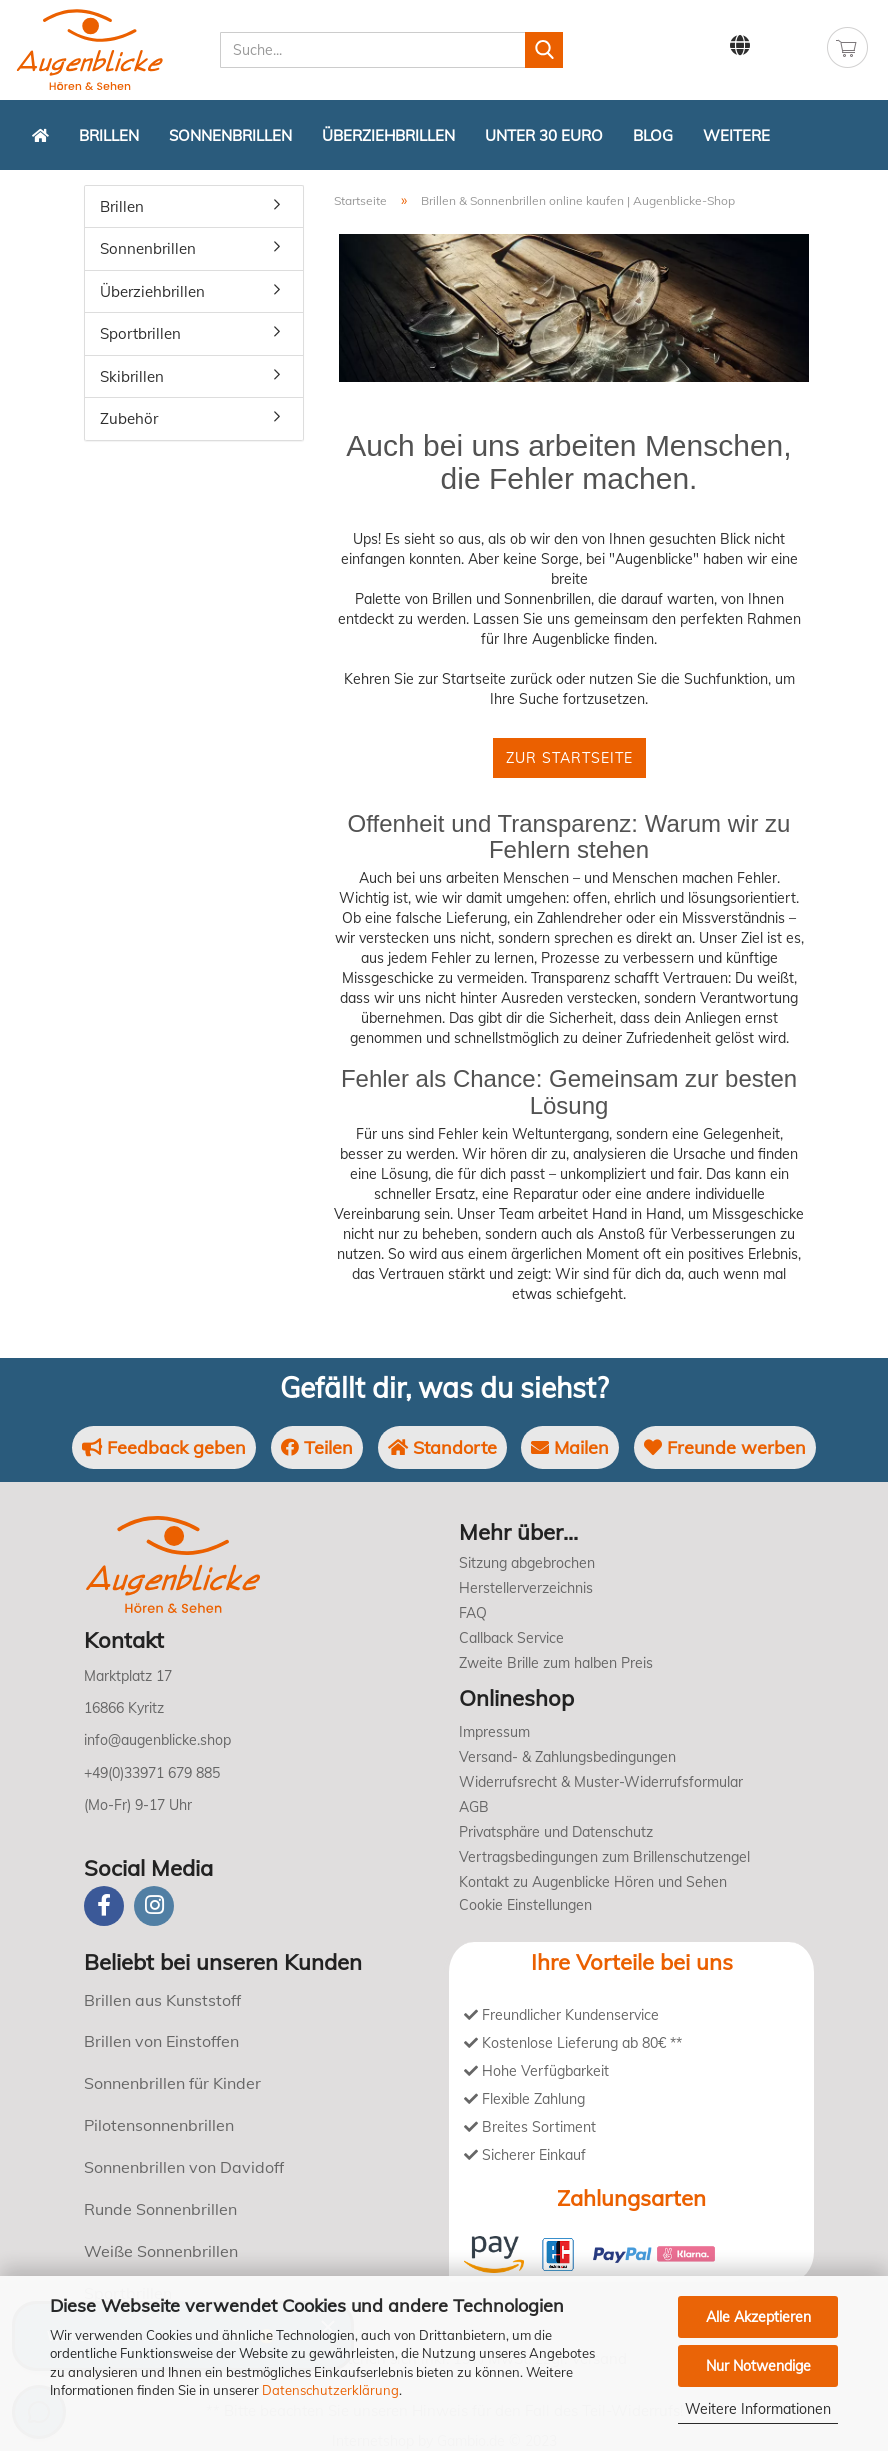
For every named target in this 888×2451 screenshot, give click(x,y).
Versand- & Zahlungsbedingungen (567, 1757)
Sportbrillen (140, 333)
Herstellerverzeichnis (526, 1588)
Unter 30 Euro (544, 135)
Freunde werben (725, 1447)
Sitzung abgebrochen (527, 1563)
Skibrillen (132, 376)
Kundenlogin (790, 46)
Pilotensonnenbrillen (159, 2125)
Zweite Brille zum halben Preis (556, 1663)
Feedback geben (164, 1447)
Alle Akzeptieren (758, 2317)
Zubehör (129, 418)
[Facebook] (104, 1906)
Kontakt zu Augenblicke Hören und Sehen (593, 1882)
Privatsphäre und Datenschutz (556, 1832)
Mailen (570, 1447)
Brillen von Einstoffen (161, 2041)
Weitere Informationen (758, 2409)
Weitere (736, 135)
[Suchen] (544, 50)
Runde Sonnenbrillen (160, 2209)
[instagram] (154, 1906)
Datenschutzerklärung (330, 2390)
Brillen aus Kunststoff (162, 2000)
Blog (653, 135)
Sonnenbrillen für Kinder (172, 2083)
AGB (474, 1807)
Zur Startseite (569, 758)
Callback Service (511, 1638)
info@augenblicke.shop (157, 1740)
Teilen (317, 1447)
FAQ (473, 1613)
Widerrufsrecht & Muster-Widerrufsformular (601, 1782)
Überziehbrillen (388, 135)
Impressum (494, 1732)
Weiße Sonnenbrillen (161, 2251)
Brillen (109, 135)
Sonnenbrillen (230, 135)
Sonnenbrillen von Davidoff (184, 2167)
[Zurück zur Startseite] (40, 135)
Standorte (442, 1447)
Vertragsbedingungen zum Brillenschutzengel (604, 1857)
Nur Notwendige (758, 2366)
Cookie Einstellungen (525, 1905)
